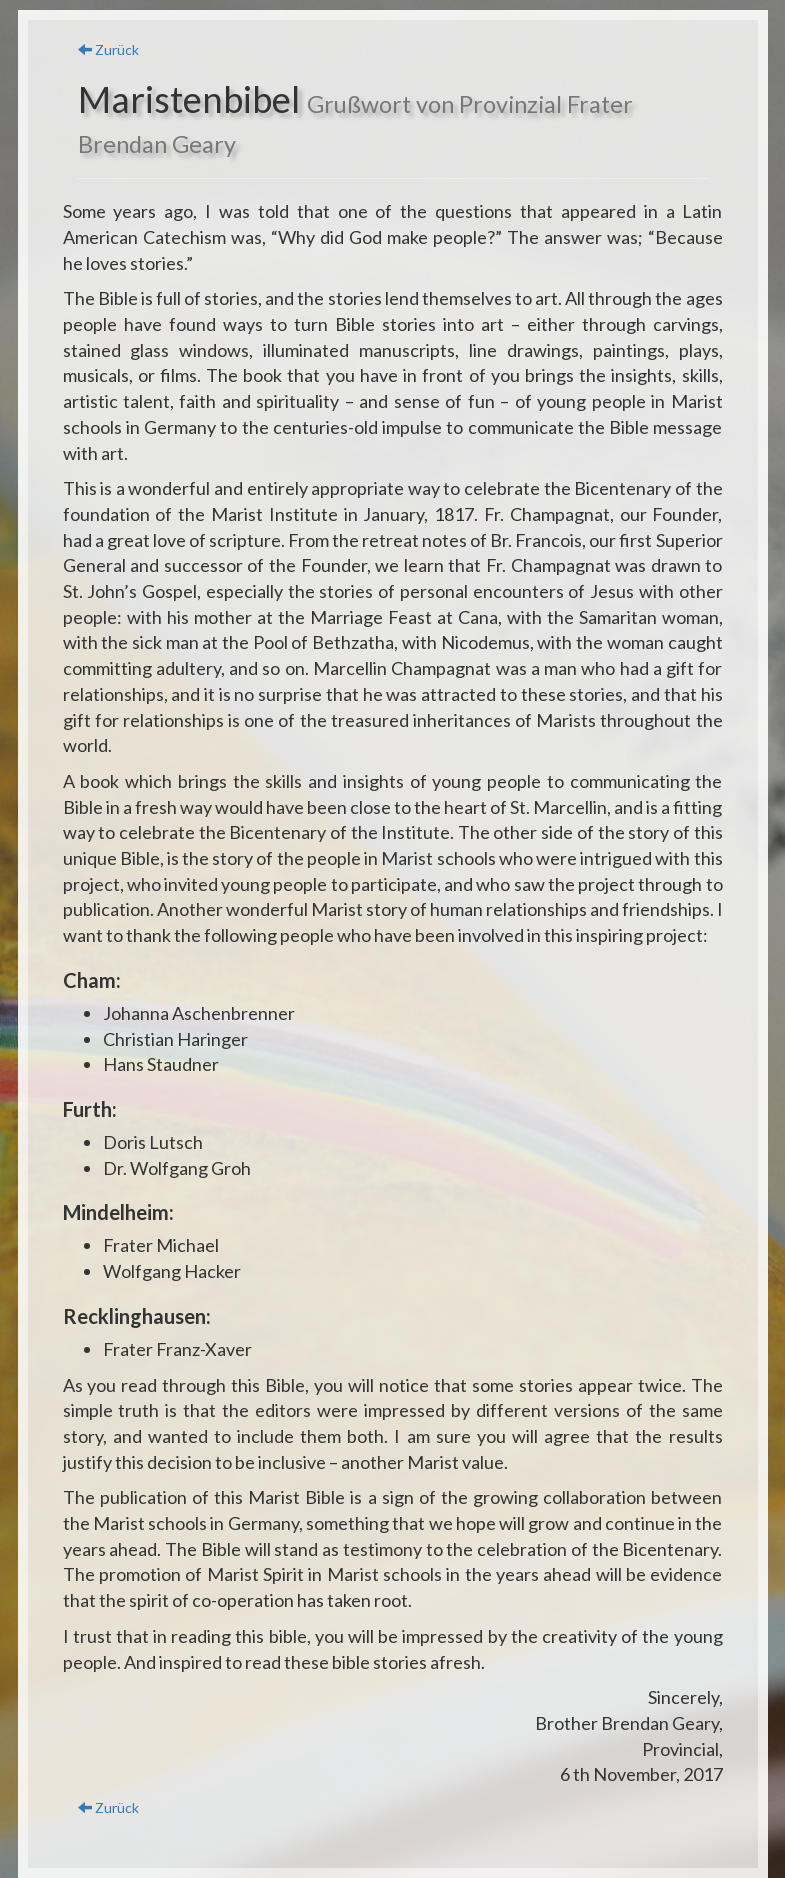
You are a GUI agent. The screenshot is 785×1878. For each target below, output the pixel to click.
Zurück (108, 49)
